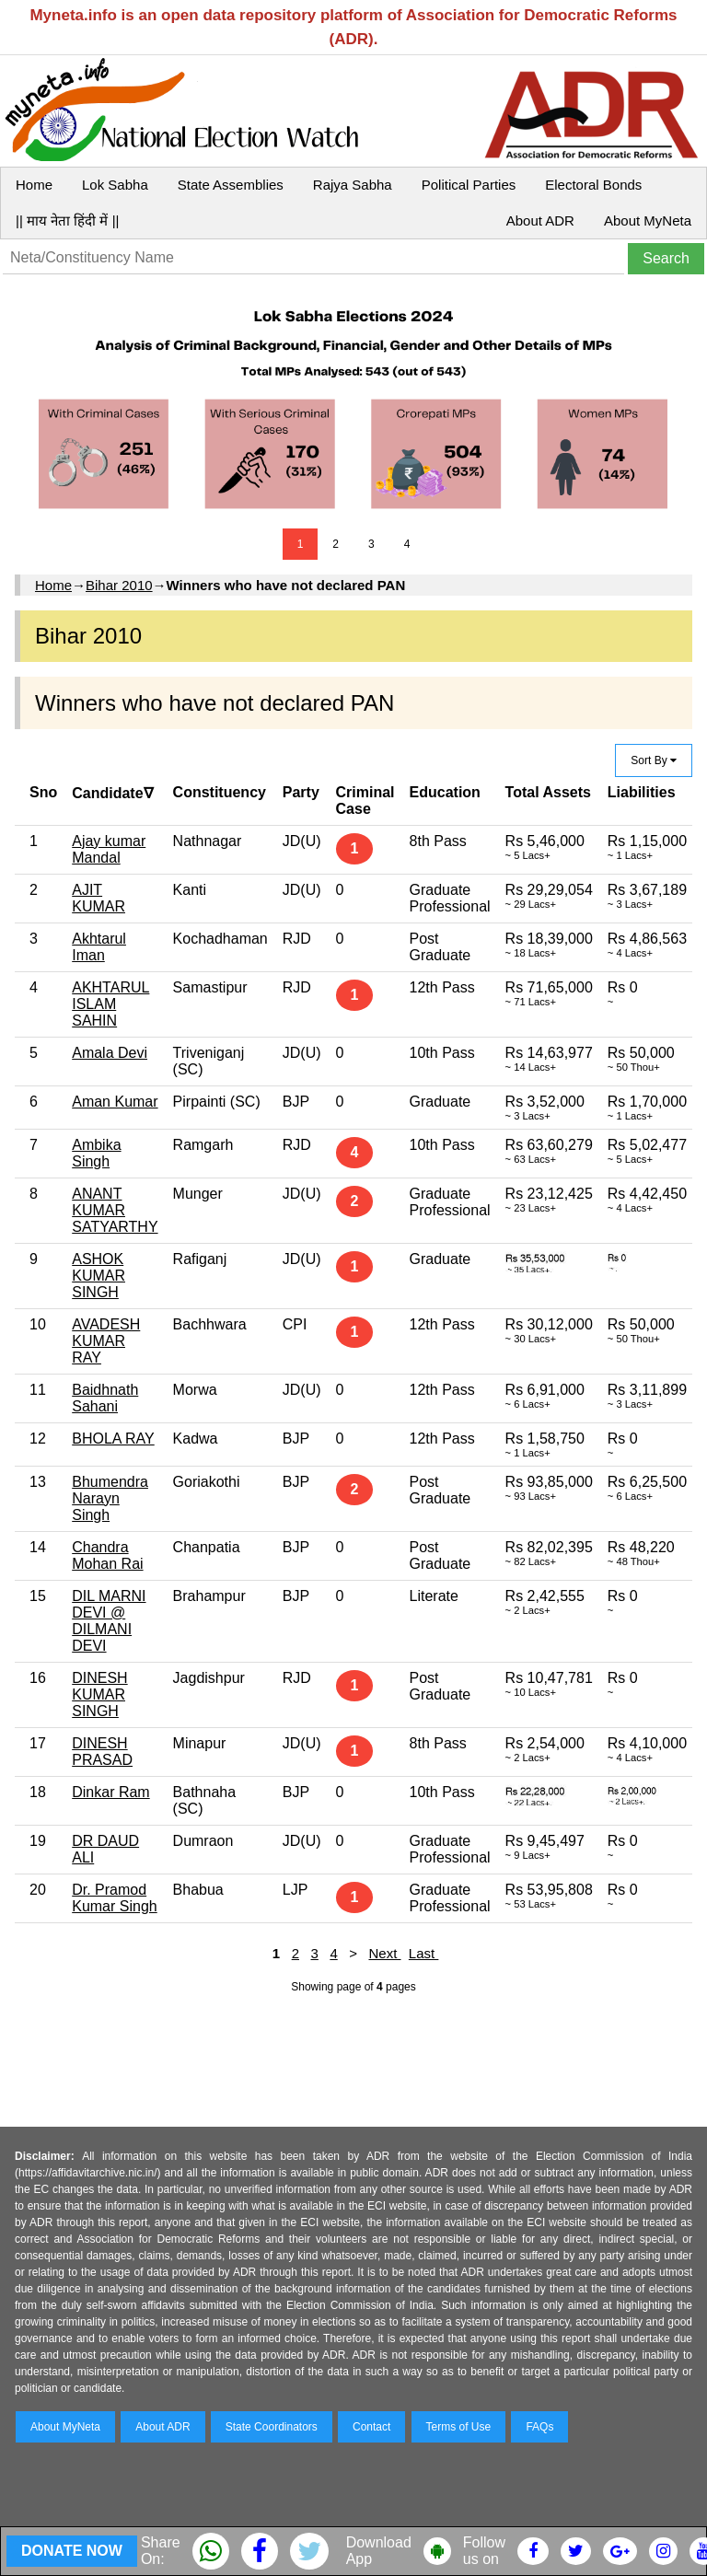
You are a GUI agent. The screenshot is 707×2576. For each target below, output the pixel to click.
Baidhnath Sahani (105, 1398)
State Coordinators (272, 2426)
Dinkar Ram (110, 1792)
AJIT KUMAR (98, 898)
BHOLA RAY (113, 1438)
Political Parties (469, 184)
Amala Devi (109, 1053)
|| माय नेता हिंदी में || (67, 220)
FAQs (539, 2426)
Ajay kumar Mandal (108, 849)
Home (34, 184)
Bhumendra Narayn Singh (110, 1498)
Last (424, 1953)
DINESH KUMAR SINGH (99, 1694)
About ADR (540, 220)
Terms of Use (459, 2426)
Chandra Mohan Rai (107, 1555)
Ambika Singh (96, 1153)
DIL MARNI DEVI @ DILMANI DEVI (108, 1621)
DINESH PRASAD (102, 1751)
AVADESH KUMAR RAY (106, 1341)
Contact (371, 2426)
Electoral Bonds (593, 184)
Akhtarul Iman (99, 947)
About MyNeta (647, 220)
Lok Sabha (115, 184)
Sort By (654, 760)
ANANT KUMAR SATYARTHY (114, 1210)
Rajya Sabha (352, 184)
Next (384, 1953)
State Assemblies (231, 184)
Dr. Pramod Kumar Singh (114, 1898)
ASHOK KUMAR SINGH (98, 1275)
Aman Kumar (114, 1101)
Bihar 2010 (119, 585)
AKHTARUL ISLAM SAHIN (110, 1004)
